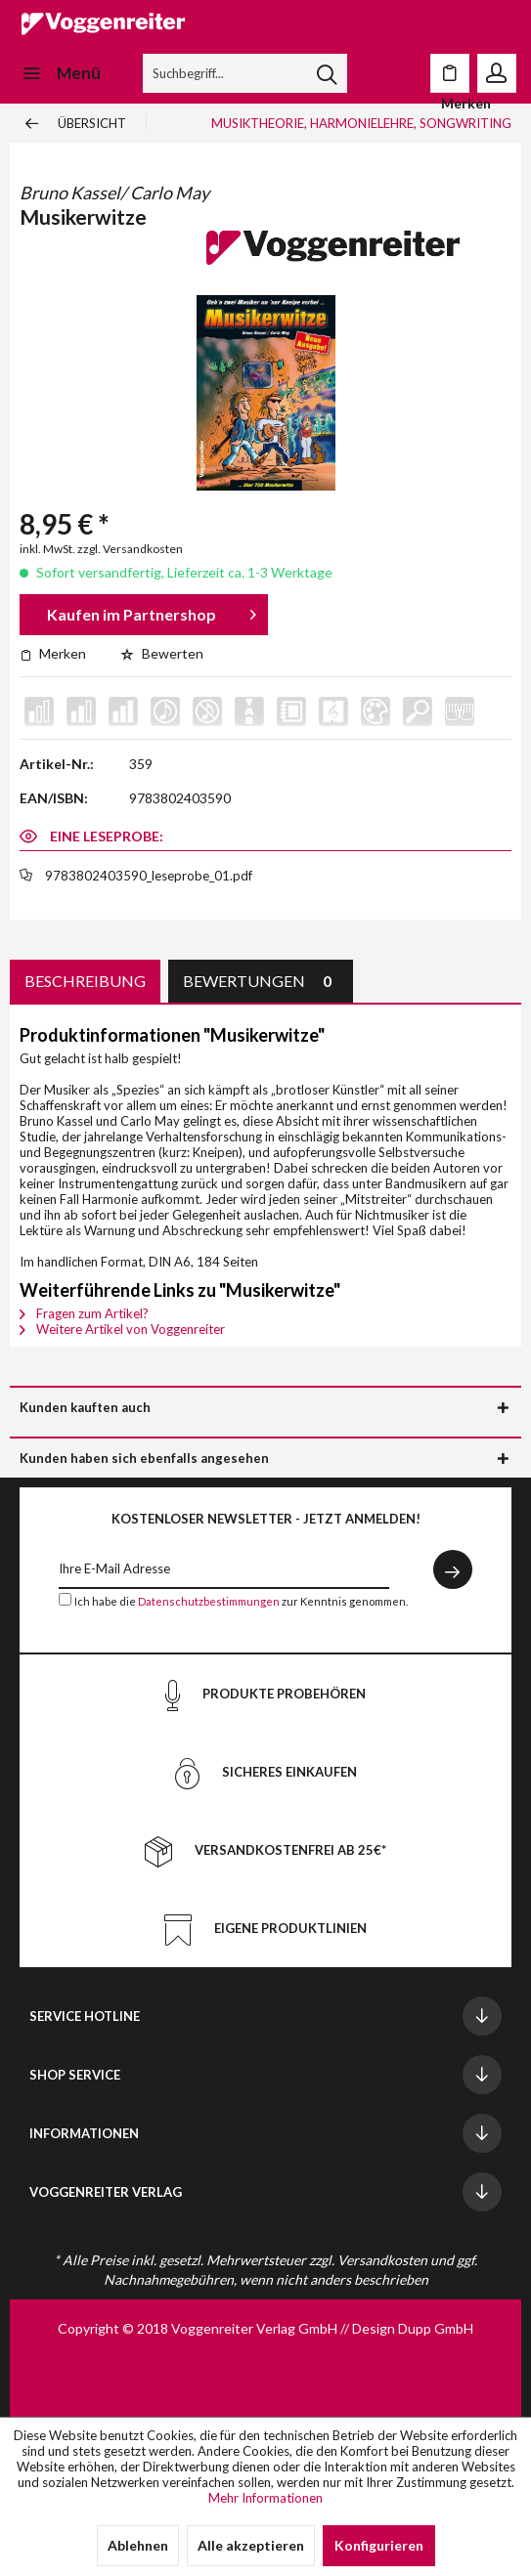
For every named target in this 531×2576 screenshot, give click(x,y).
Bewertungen (260, 980)
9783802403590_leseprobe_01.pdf (148, 875)
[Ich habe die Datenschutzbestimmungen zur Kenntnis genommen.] (65, 1599)
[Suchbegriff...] (245, 73)
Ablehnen (138, 2545)
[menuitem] (60, 73)
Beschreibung (85, 980)
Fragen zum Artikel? (84, 1313)
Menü (61, 70)
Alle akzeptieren (251, 2545)
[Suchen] (326, 73)
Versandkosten (382, 2260)
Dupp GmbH (435, 2328)
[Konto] (496, 73)
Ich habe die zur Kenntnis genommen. (241, 1601)
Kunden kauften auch (85, 1407)
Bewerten (161, 653)
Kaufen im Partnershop (151, 611)
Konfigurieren (378, 2545)
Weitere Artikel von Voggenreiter (122, 1329)
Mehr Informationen (265, 2498)
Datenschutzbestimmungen (209, 1601)
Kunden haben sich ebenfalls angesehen (144, 1458)
